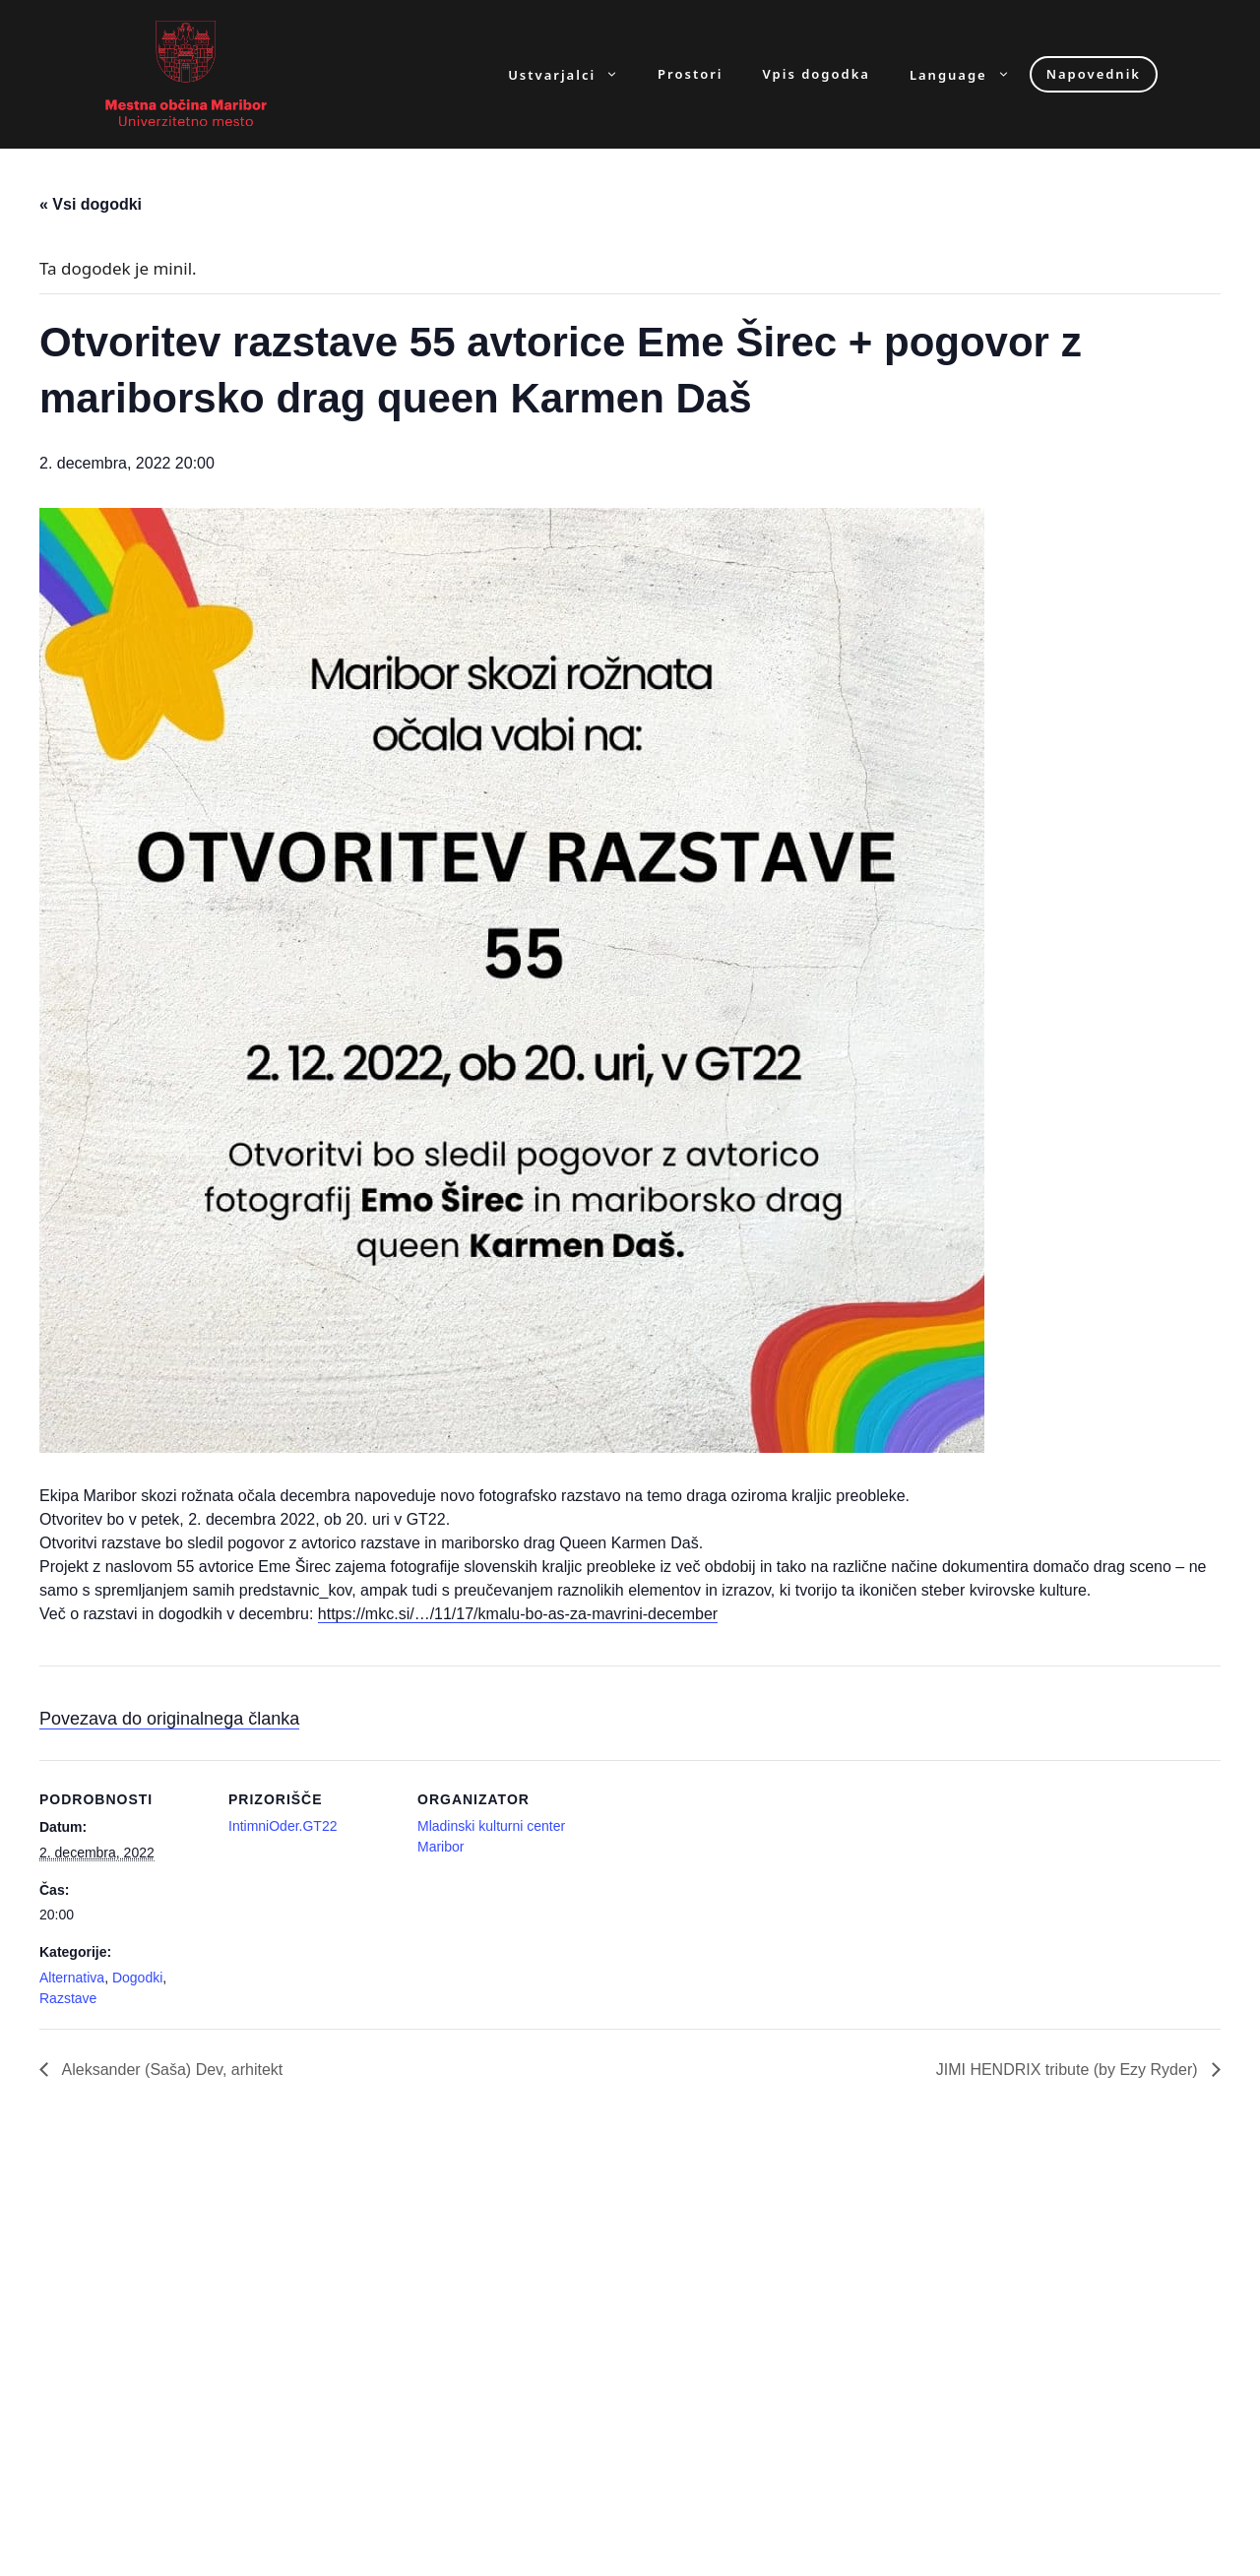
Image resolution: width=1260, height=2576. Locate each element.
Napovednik (1093, 74)
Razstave (67, 1998)
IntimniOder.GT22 (283, 1826)
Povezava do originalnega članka (169, 1718)
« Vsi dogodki (90, 204)
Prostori (690, 74)
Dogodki (137, 1977)
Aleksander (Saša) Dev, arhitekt (170, 2069)
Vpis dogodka (816, 74)
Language (970, 74)
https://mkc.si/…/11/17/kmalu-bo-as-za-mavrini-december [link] (518, 1613)
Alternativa (71, 1977)
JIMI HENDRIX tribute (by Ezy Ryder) (1069, 2069)
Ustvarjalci (573, 74)
